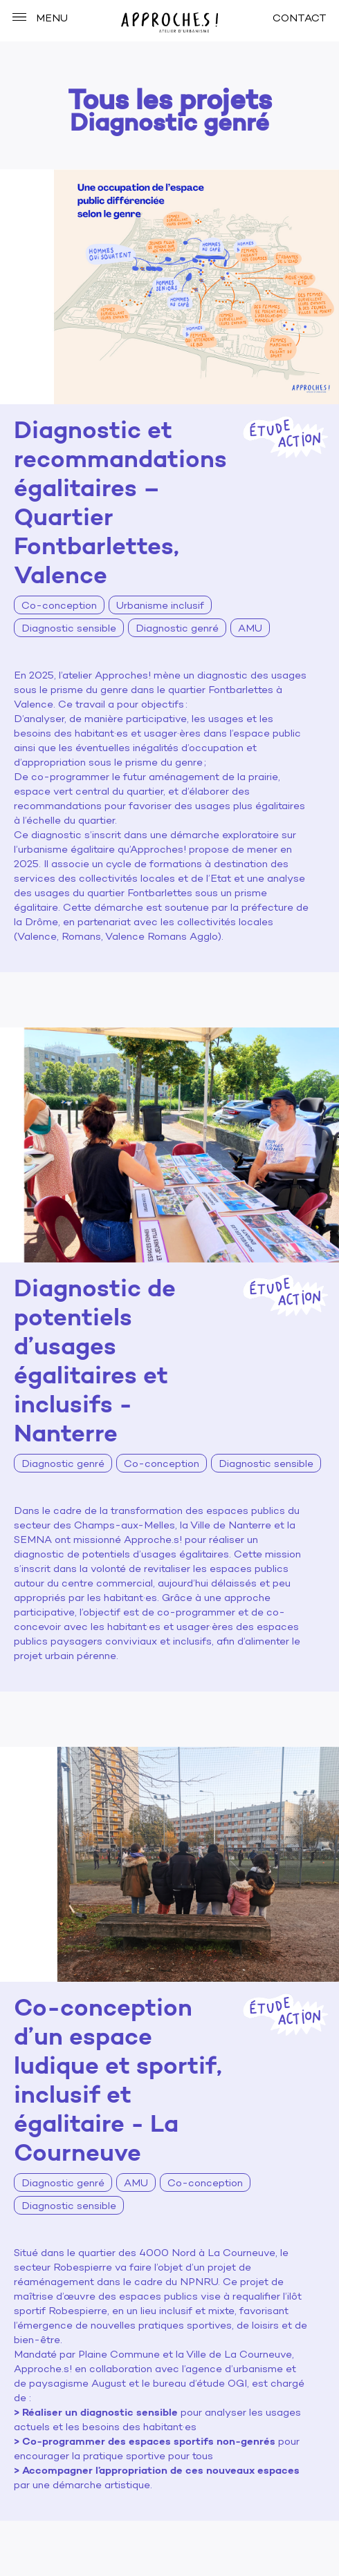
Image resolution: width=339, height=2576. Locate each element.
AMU (250, 629)
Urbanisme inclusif (160, 606)
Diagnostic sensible (68, 629)
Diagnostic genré (177, 629)
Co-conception (59, 606)
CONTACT (300, 19)
